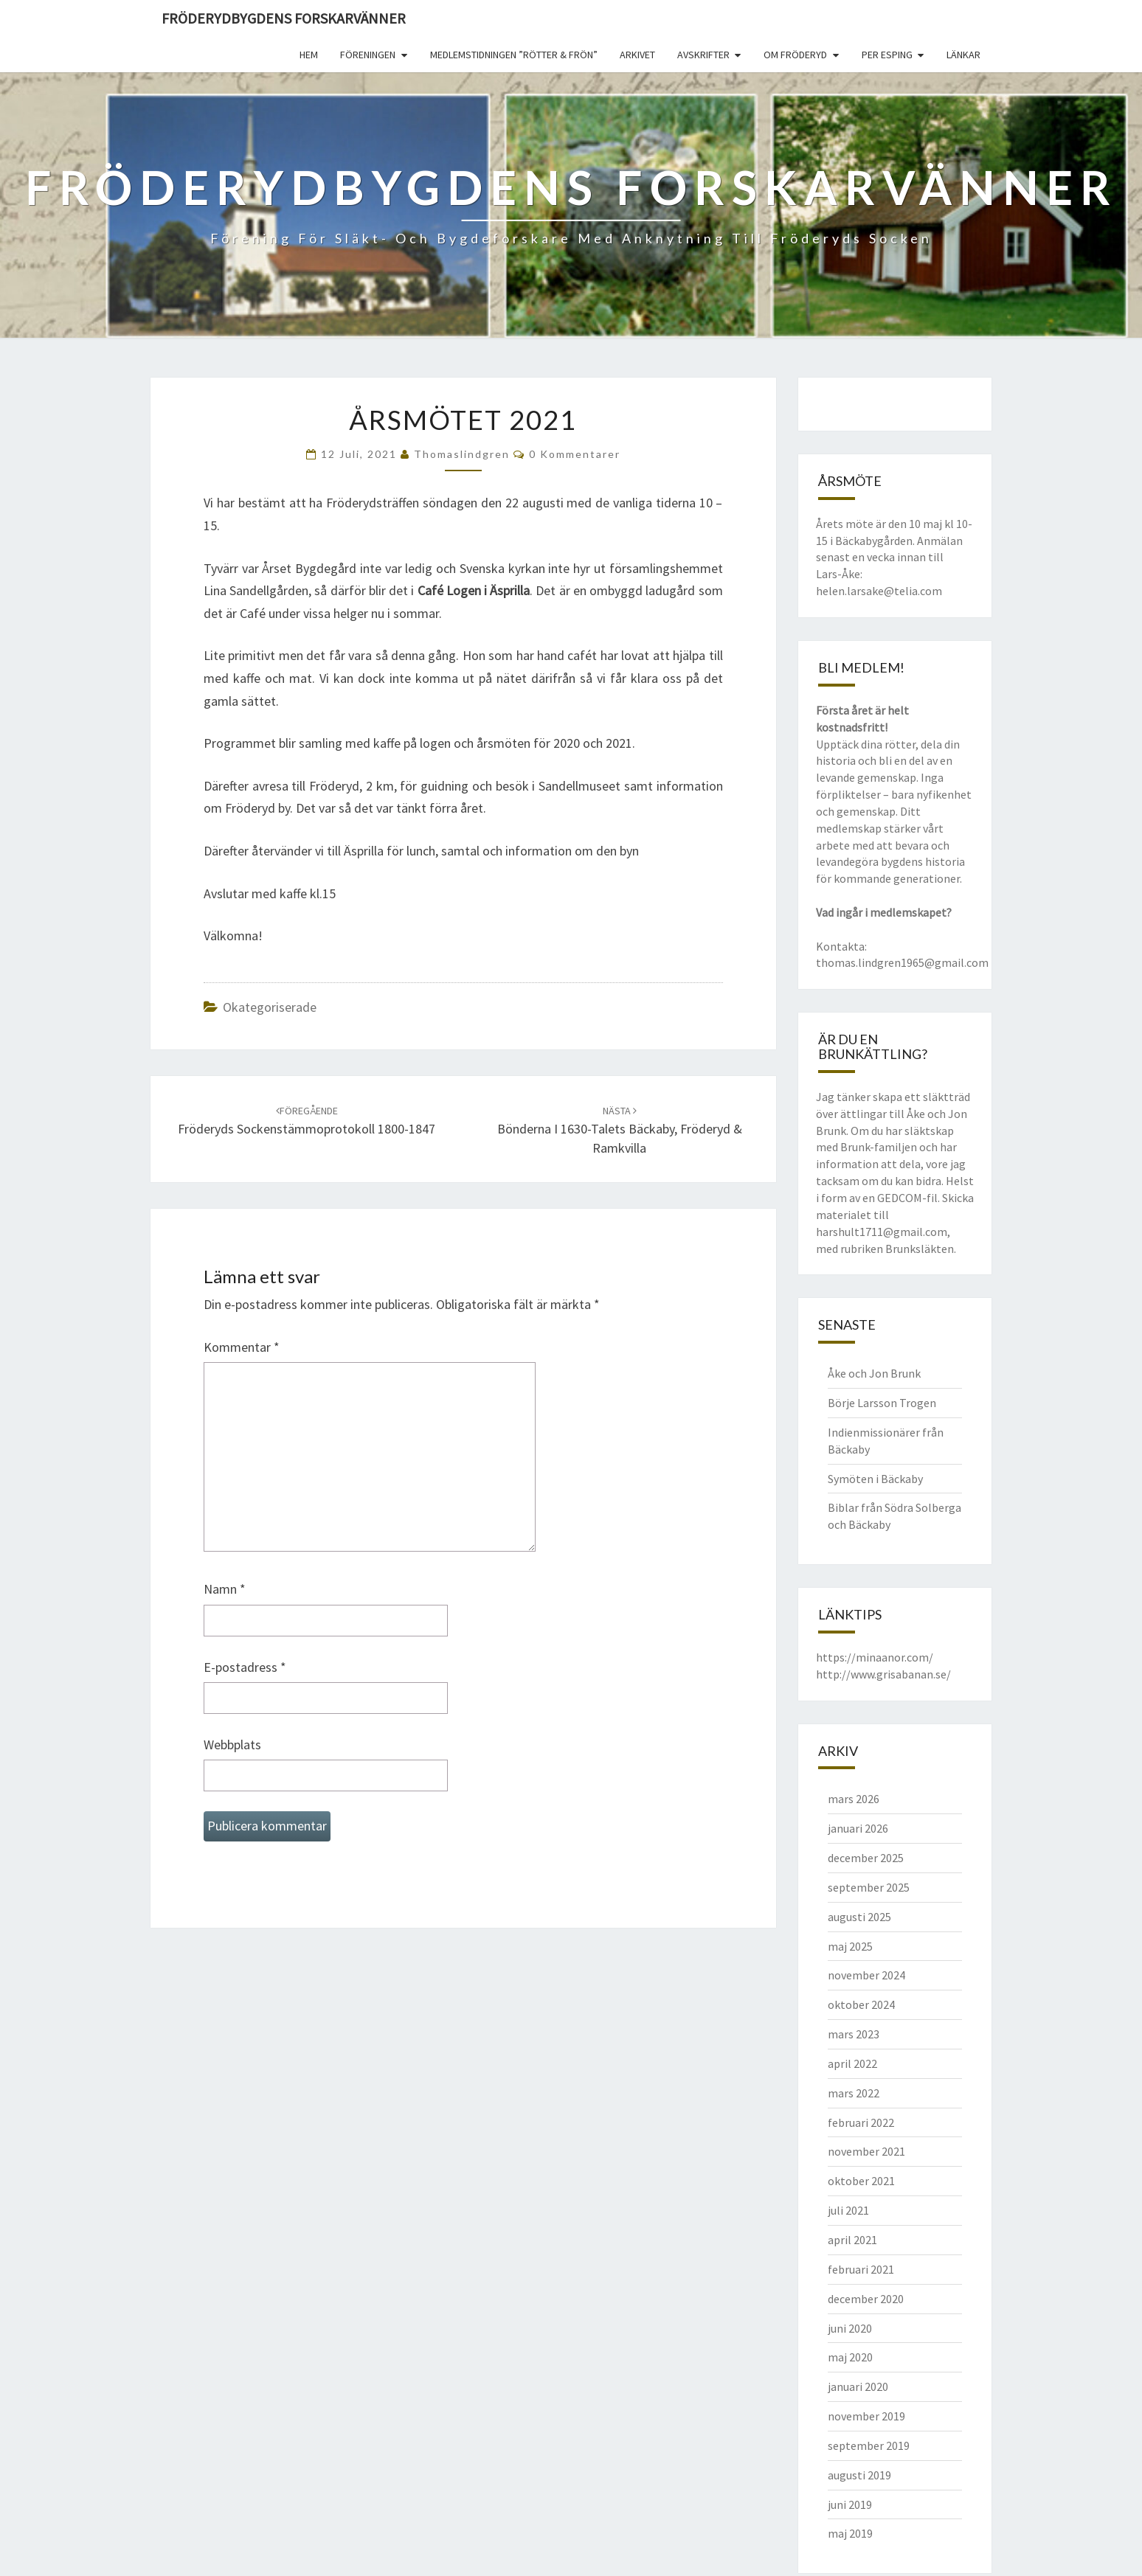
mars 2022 (853, 2093)
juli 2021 (848, 2210)
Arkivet (637, 54)
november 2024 (866, 1975)
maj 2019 (850, 2533)
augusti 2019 (859, 2475)
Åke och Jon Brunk (874, 1373)
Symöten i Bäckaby (875, 1478)
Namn (225, 1588)
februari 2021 (861, 2269)
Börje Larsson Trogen (882, 1402)
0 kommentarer (574, 454)
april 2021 (852, 2239)
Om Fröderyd (795, 54)
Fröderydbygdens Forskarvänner (284, 18)
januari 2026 (858, 1828)
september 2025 (869, 1887)
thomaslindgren (462, 454)
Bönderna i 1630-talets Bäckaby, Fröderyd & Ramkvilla (619, 1130)
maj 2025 (850, 1946)
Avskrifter (703, 54)
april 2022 (852, 2063)
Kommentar (242, 1347)
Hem (309, 54)
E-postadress (245, 1667)
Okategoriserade (269, 1007)
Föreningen (367, 54)
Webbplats (232, 1744)
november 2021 (866, 2151)
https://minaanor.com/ (874, 1657)
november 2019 (866, 2416)
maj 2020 (850, 2357)
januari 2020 (858, 2386)
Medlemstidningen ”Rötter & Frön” (514, 54)
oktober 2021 (861, 2180)
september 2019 (869, 2445)
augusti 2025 (859, 1916)
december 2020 (866, 2298)
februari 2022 (861, 2122)
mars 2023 (853, 2034)
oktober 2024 (861, 2004)
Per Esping (887, 54)
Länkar (963, 54)
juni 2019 (850, 2504)
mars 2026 (853, 1798)
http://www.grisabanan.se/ (883, 1674)
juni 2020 (850, 2328)
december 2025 (866, 1857)
